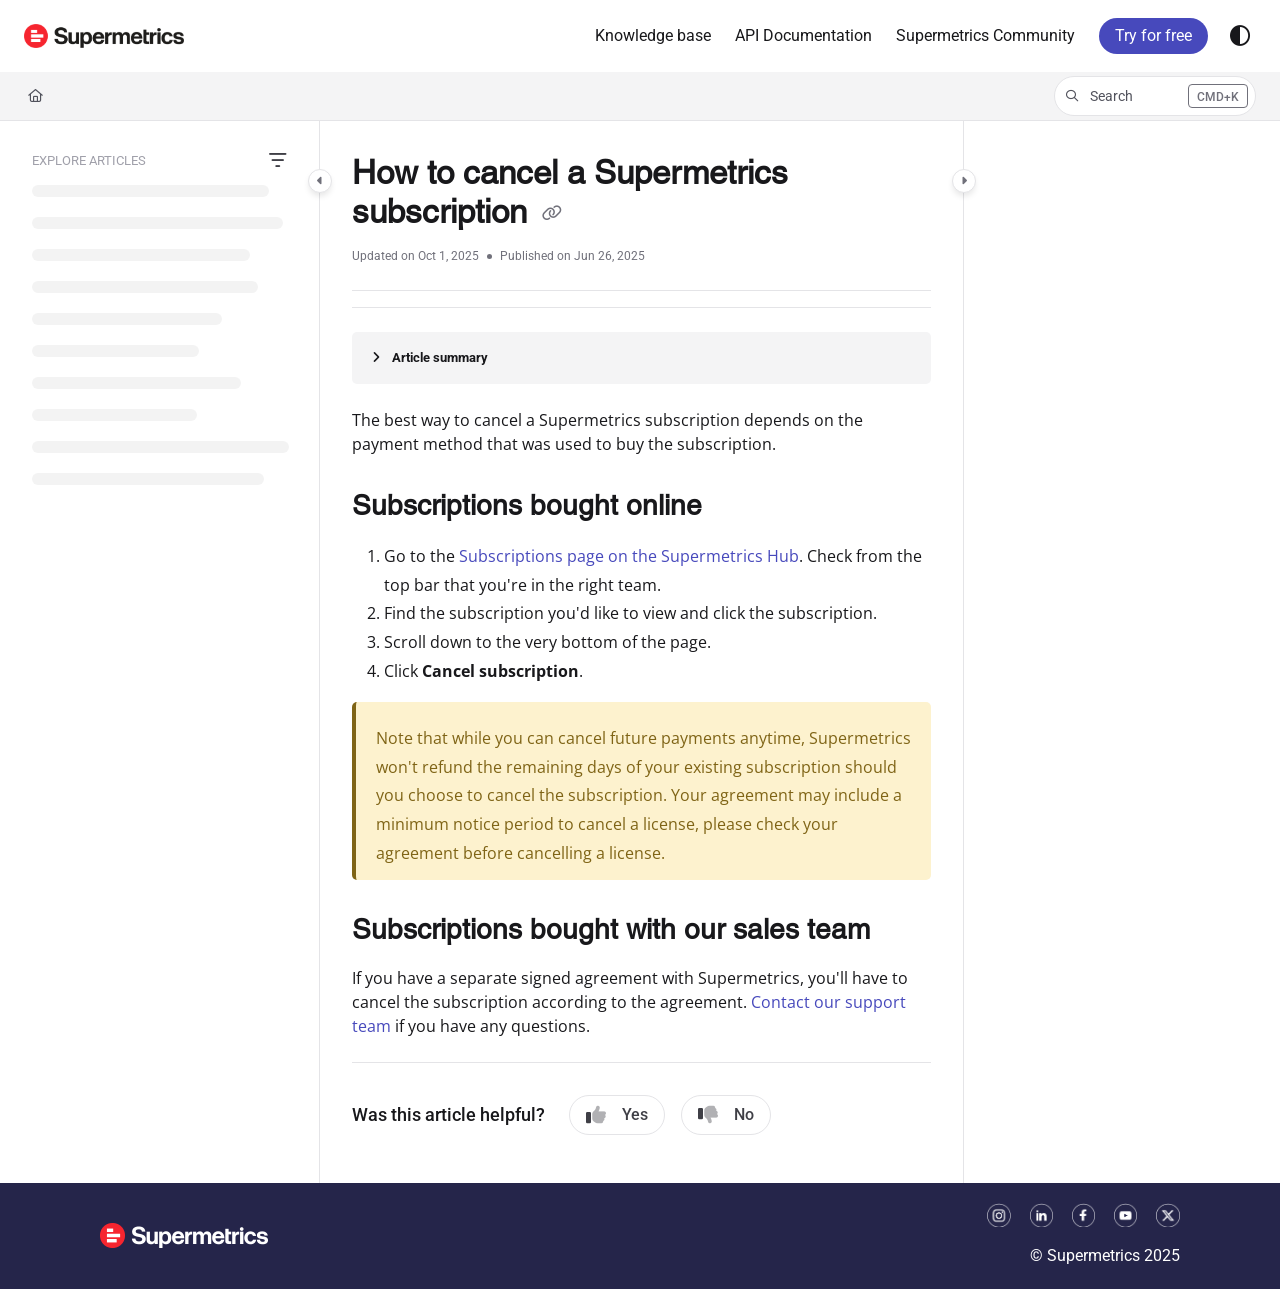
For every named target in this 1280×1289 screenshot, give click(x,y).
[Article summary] (641, 358)
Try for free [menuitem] (1153, 35)
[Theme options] (1240, 36)
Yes (617, 1115)
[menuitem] (653, 36)
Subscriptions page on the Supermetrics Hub (629, 556)
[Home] (35, 96)
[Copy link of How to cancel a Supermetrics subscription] (552, 215)
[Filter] (278, 161)
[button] (104, 36)
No (726, 1115)
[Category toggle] (320, 181)
